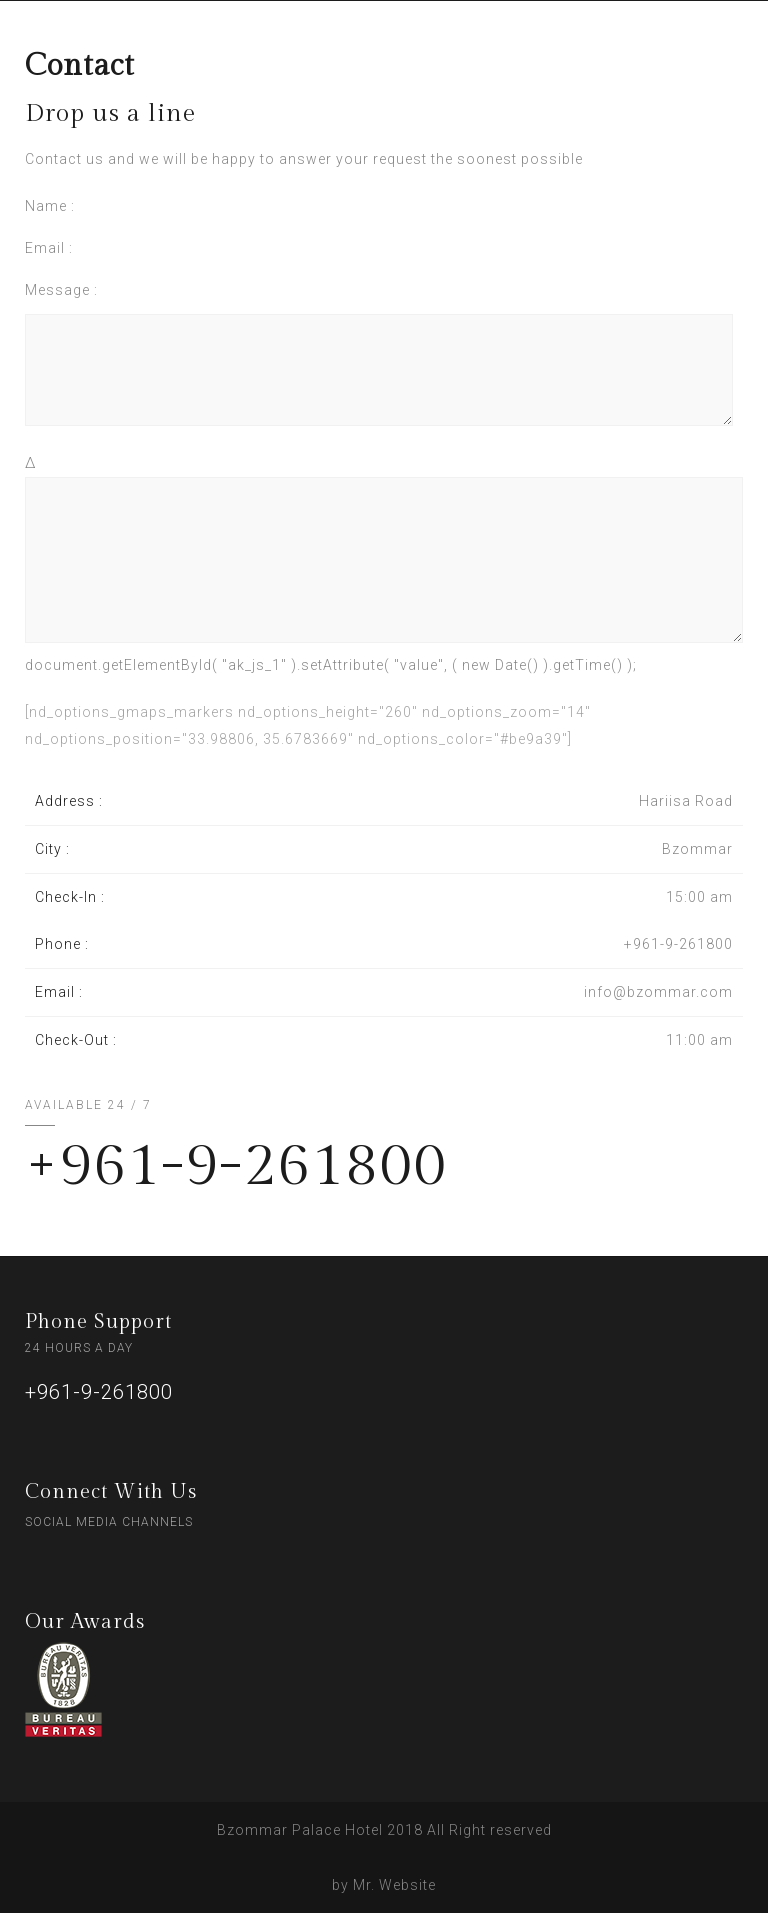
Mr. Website (394, 1885)
